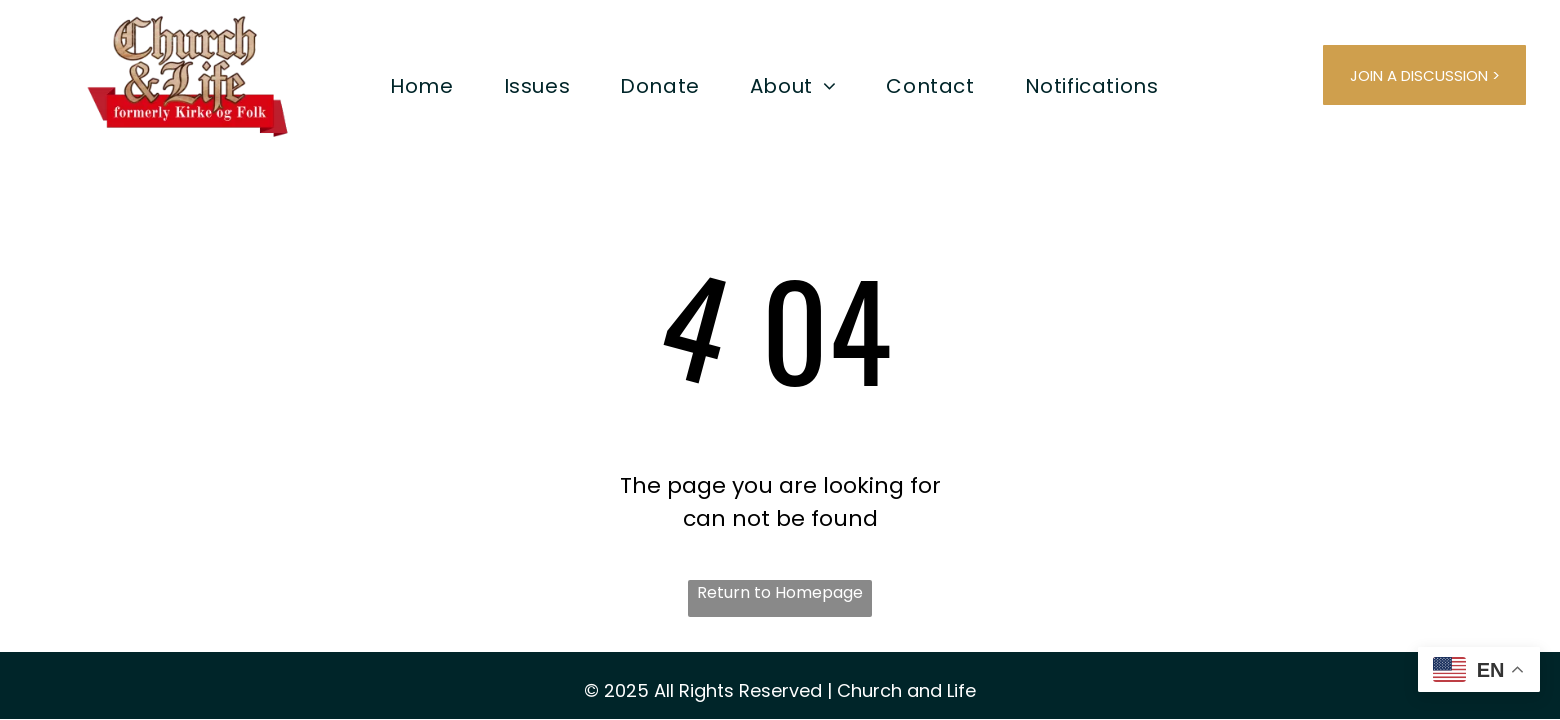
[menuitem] (421, 86)
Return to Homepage (780, 592)
